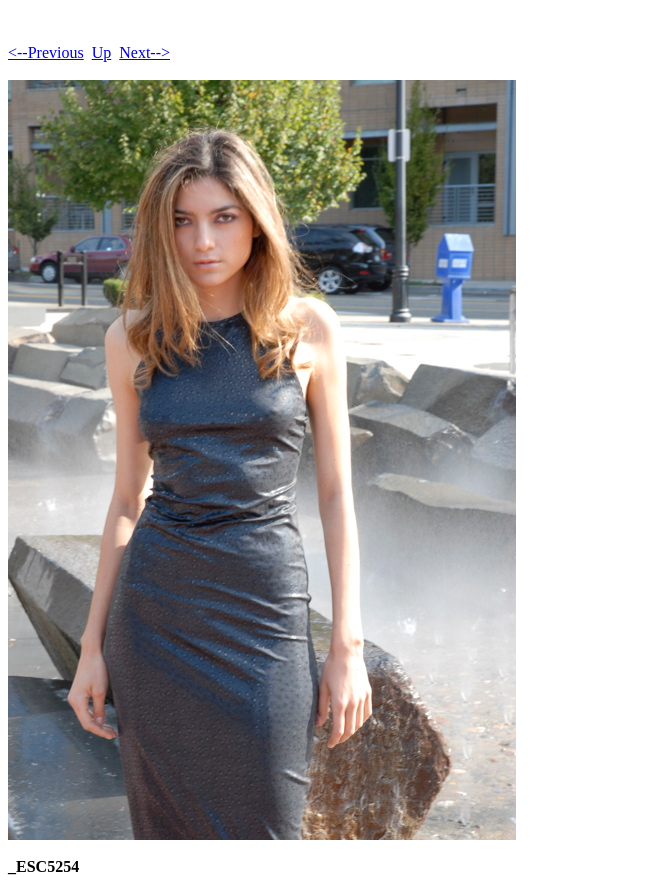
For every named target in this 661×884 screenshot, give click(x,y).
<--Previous (46, 52)
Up (102, 52)
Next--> (144, 52)
